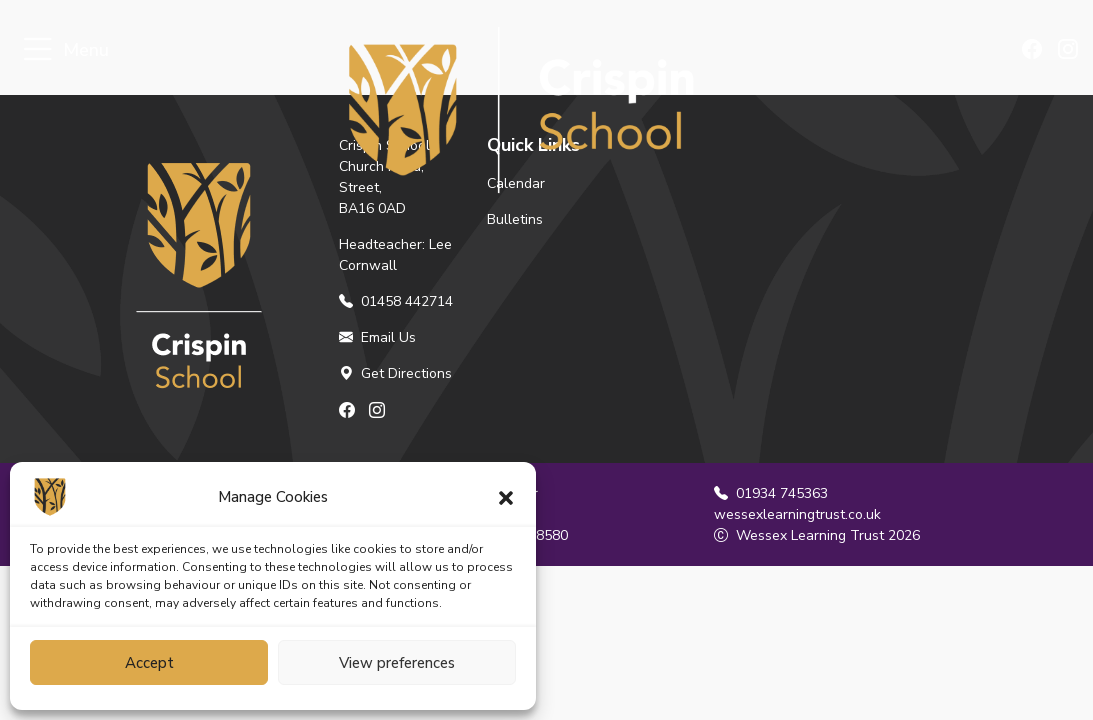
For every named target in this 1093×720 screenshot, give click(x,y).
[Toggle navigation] (37, 50)
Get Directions (395, 373)
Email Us (377, 337)
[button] (506, 497)
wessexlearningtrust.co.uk (797, 514)
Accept (149, 663)
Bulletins (515, 219)
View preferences (397, 663)
